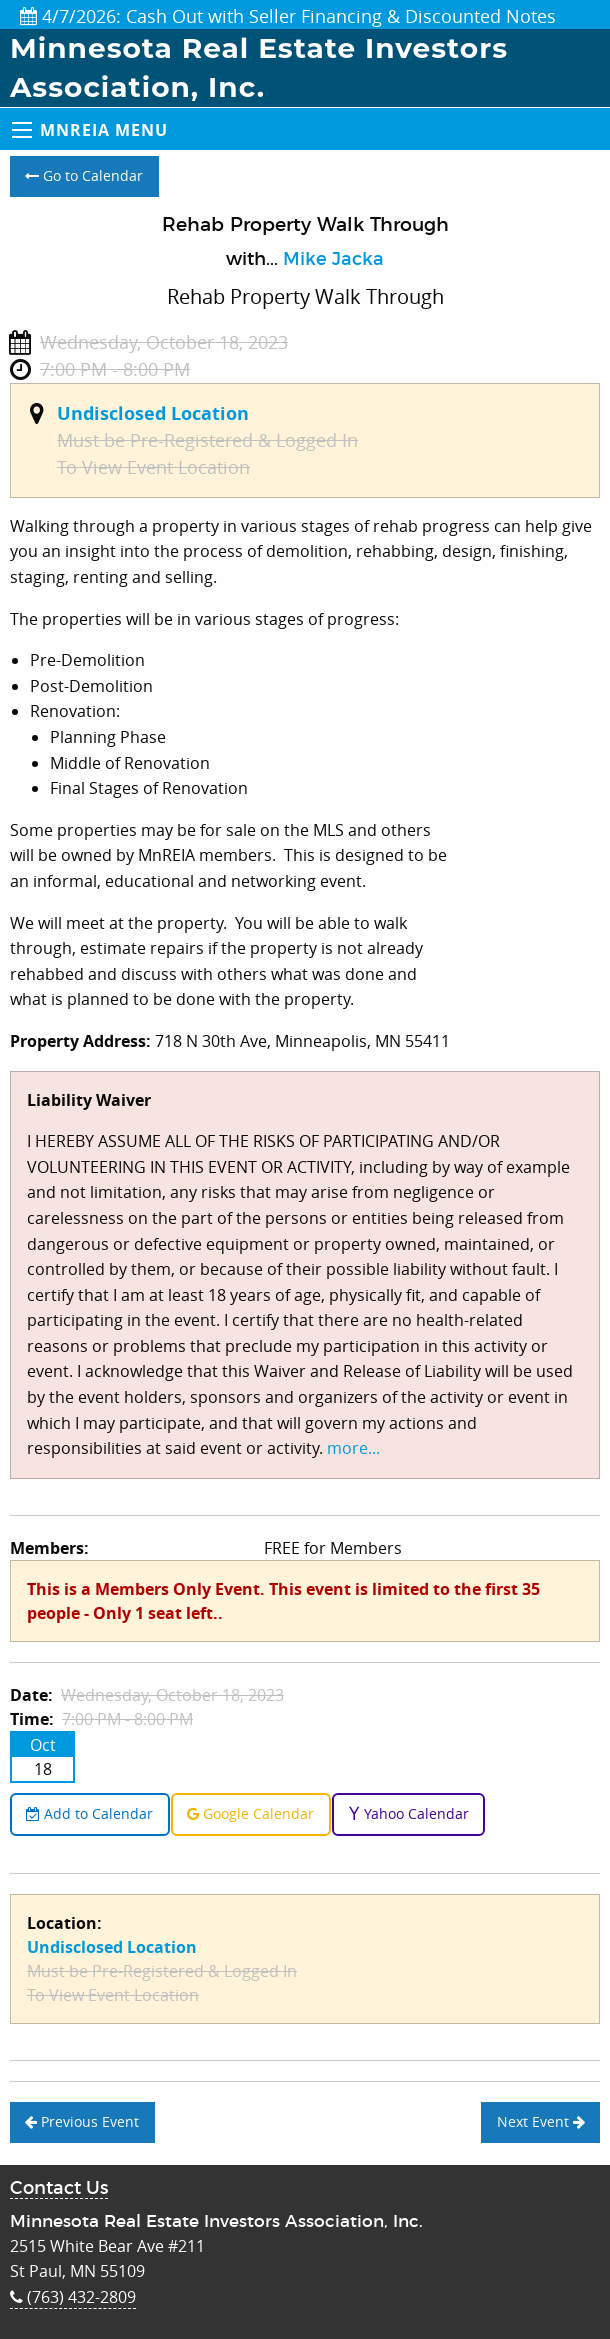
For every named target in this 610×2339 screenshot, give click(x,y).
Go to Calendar (84, 175)
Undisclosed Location (153, 413)
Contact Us (59, 2189)
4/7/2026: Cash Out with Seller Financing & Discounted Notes (288, 16)
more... (353, 1448)
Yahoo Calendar (408, 1813)
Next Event (541, 2121)
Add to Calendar (89, 1813)
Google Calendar (250, 1813)
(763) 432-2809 (73, 2297)
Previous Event (82, 2121)
